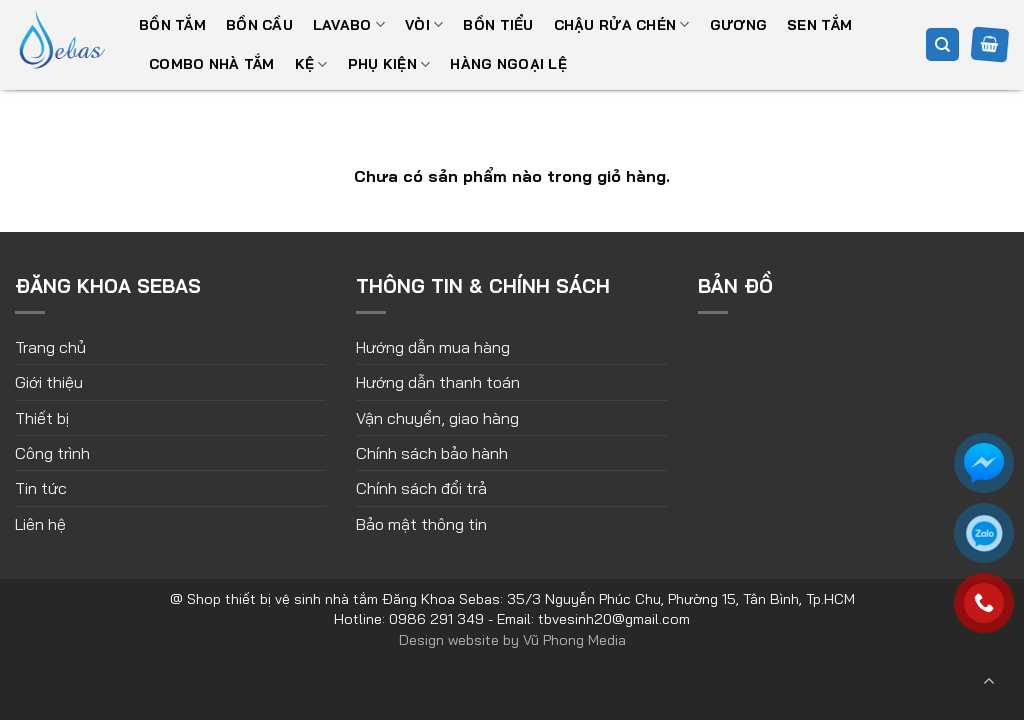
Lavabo (349, 24)
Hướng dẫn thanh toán (438, 382)
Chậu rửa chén (622, 24)
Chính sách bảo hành (432, 453)
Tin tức (41, 488)
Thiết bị (42, 418)
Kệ (311, 64)
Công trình (52, 453)
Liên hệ (40, 524)
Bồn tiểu (498, 25)
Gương (738, 25)
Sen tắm (819, 25)
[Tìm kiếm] (942, 44)
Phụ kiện (389, 64)
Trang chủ (50, 347)
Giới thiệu (49, 382)
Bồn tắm (172, 25)
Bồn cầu (259, 25)
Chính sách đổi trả (421, 488)
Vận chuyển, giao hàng (437, 418)
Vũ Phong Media (574, 640)
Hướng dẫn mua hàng (433, 347)
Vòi (424, 24)
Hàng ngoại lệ (508, 64)
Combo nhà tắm (212, 64)
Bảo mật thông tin (421, 524)
